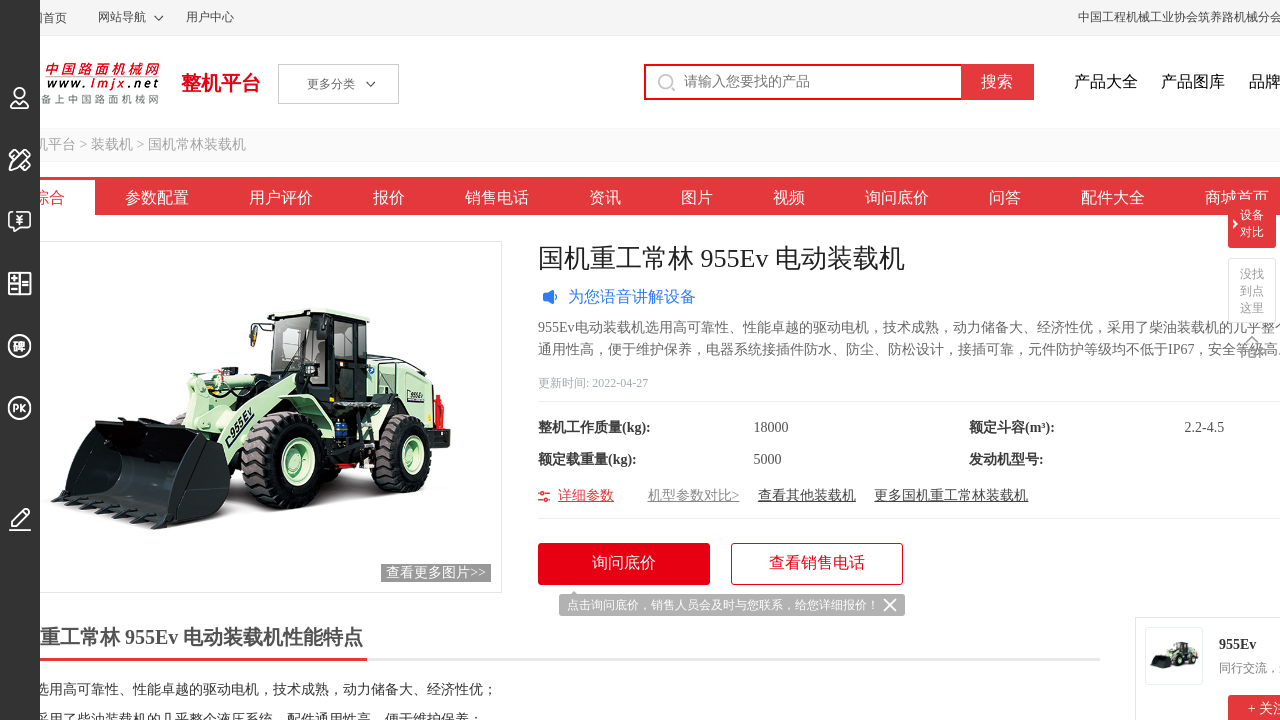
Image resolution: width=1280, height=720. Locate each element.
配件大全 (1113, 197)
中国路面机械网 (79, 83)
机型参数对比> (694, 495)
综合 (49, 197)
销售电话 (497, 197)
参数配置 (157, 197)
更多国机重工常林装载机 (951, 495)
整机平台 (221, 83)
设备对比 (1252, 223)
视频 (789, 197)
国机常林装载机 (197, 144)
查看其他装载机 (807, 495)
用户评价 (281, 197)
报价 (389, 197)
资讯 (605, 197)
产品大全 (1106, 81)
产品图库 (1193, 81)
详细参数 (586, 495)
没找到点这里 (1252, 291)
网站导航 (122, 17)
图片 (697, 197)
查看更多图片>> (436, 572)
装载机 (112, 144)
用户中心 (210, 17)
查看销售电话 (817, 562)
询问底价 (897, 197)
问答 (1005, 197)
